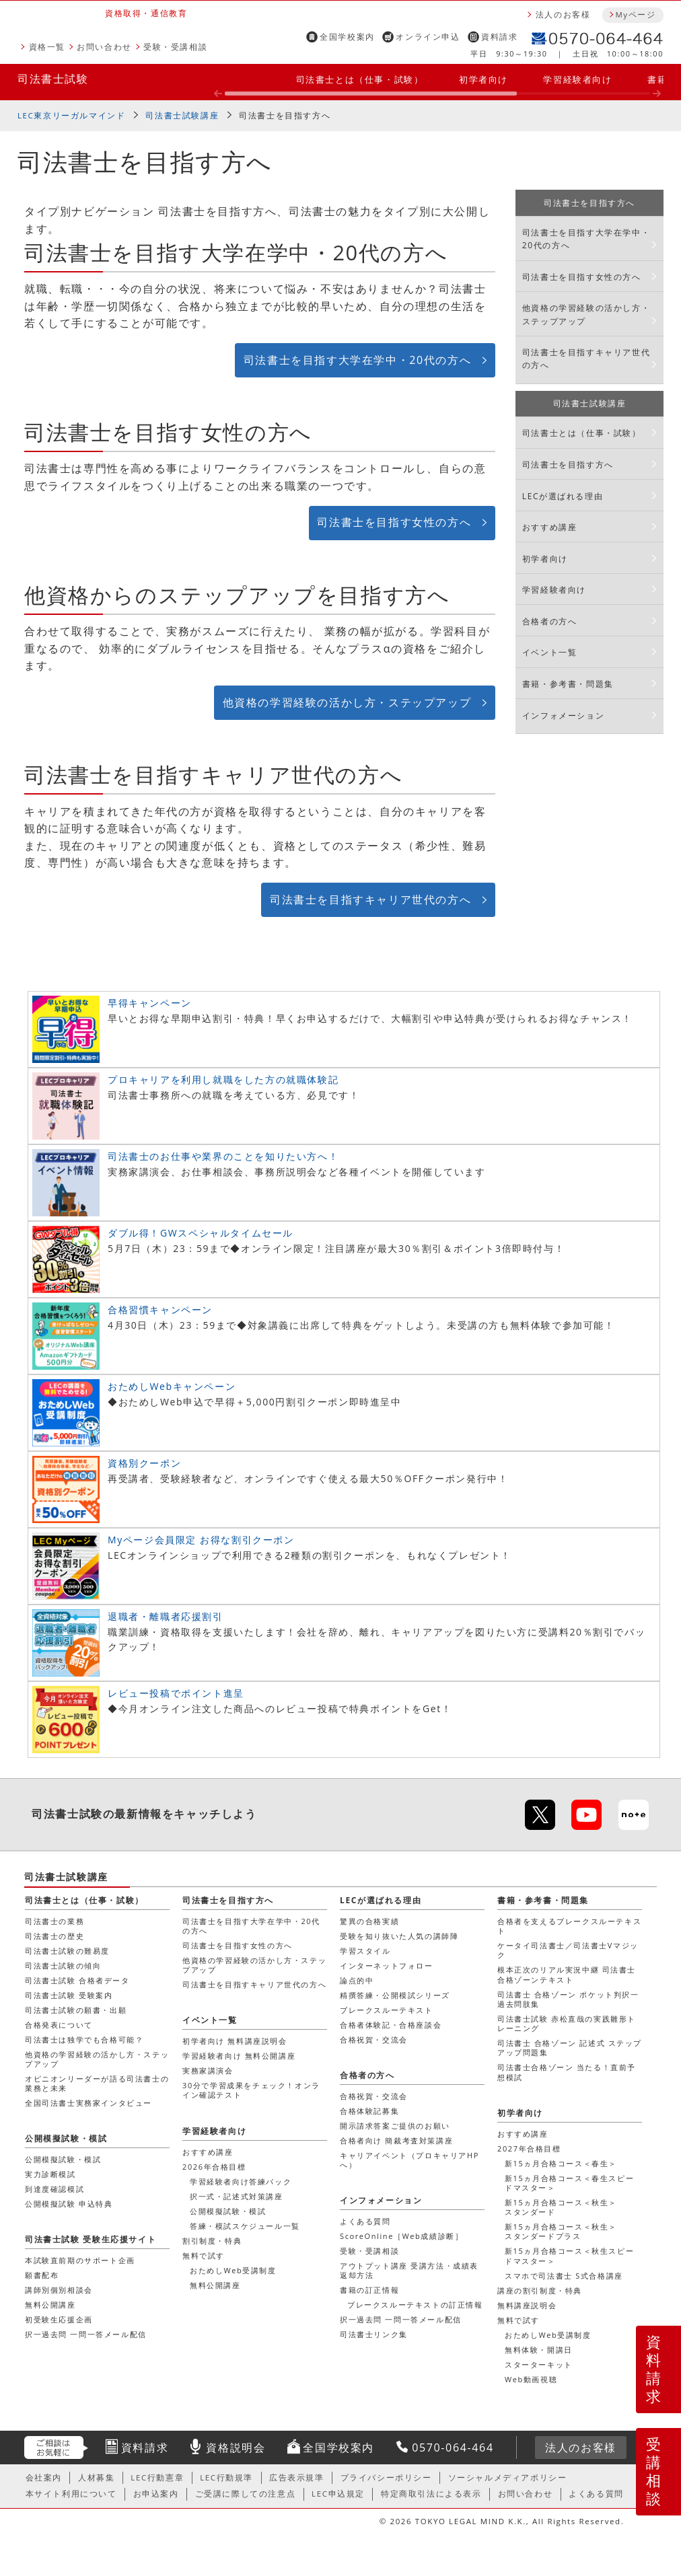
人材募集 (96, 2477)
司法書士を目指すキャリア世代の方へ (370, 899)
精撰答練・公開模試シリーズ (395, 1995)
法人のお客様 (563, 14)
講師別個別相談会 (59, 2290)
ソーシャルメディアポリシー (507, 2477)
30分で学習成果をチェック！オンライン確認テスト (251, 2090)
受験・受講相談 (175, 47)
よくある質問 (365, 2221)
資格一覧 (47, 47)
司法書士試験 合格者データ (77, 1980)
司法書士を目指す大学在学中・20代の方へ (357, 360)
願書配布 (42, 2275)
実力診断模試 (50, 2174)
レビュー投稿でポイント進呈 (176, 1693)
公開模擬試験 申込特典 (68, 2204)
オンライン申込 (428, 37)
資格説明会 (235, 2447)
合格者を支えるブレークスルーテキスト (569, 1926)
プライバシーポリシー (386, 2477)
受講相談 (654, 2471)
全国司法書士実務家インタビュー (88, 2103)
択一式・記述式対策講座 (236, 2196)
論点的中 (356, 1980)
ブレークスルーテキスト (386, 2010)
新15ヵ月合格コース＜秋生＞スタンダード (561, 2207)
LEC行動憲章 (157, 2477)
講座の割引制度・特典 (539, 2290)
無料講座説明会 (527, 2305)
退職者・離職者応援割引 (165, 1616)
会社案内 (44, 2477)
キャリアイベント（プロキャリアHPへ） (409, 2160)
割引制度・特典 (212, 2241)
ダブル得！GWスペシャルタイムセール (200, 1232)
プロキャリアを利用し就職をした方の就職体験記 (223, 1079)
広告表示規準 (296, 2477)
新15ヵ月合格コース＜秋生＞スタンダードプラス (561, 2231)
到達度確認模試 (54, 2189)
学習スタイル (365, 1951)
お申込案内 (156, 2494)
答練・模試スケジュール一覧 (245, 2226)
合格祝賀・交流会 (374, 2039)
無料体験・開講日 (539, 2350)
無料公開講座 (215, 2285)
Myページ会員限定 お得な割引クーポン (201, 1539)
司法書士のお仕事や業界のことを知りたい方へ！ (223, 1156)
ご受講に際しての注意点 (245, 2494)
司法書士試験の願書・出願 (76, 2010)
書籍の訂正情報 (369, 2290)
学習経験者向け (577, 79)
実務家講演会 (208, 2070)
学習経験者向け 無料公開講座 (238, 2056)
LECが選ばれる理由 (563, 496)
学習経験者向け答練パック (240, 2181)
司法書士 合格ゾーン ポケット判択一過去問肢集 (568, 1999)
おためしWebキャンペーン (172, 1386)
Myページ (635, 14)
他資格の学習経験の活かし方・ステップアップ (347, 702)
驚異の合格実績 (369, 1921)
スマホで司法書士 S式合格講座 (564, 2276)
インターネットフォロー (386, 1965)
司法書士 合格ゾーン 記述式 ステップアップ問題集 (569, 2047)
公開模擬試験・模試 (228, 2211)
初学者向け (483, 79)
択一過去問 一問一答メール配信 (401, 2319)
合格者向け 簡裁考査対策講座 (396, 2140)
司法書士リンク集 (374, 2334)
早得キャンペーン (150, 1002)
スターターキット (539, 2364)
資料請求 (499, 37)
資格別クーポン (144, 1463)
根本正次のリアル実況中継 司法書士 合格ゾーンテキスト (566, 1974)
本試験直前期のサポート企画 (80, 2260)
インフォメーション (563, 715)
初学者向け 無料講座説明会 (234, 2041)
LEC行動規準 (226, 2477)
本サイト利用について (71, 2494)
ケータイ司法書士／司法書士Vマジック (568, 1950)
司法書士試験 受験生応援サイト (90, 2239)
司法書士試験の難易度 (67, 1951)
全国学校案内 (347, 37)
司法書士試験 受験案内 (68, 1995)
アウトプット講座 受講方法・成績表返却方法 (409, 2270)
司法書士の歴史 (54, 1936)
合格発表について (59, 2025)
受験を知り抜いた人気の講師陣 (399, 1936)
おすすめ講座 (549, 527)
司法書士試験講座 (182, 115)
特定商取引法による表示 (431, 2494)
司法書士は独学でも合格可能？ (84, 2039)
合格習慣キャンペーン (160, 1309)
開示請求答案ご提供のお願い (395, 2126)
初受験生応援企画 (59, 2319)
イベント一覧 (549, 652)
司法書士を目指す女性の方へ (394, 522)
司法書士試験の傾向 (63, 1965)
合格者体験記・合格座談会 (390, 2025)
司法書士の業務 (54, 1921)
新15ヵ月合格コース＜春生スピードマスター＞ (569, 2183)
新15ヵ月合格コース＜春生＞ (561, 2163)
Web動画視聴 (531, 2379)
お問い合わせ (104, 47)
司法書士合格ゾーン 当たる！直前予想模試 (566, 2072)
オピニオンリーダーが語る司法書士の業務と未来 (97, 2083)
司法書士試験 (53, 78)
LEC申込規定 (338, 2494)
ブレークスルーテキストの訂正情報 (415, 2304)
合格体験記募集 (369, 2111)
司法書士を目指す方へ (284, 115)
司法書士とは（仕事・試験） (360, 79)
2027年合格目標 (529, 2148)
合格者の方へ (549, 621)
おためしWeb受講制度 (548, 2335)
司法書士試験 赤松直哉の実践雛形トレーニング (566, 2023)
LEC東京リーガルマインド (71, 115)
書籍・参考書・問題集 (568, 684)
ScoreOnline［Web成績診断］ (401, 2236)
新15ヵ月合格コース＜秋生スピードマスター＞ (569, 2255)
